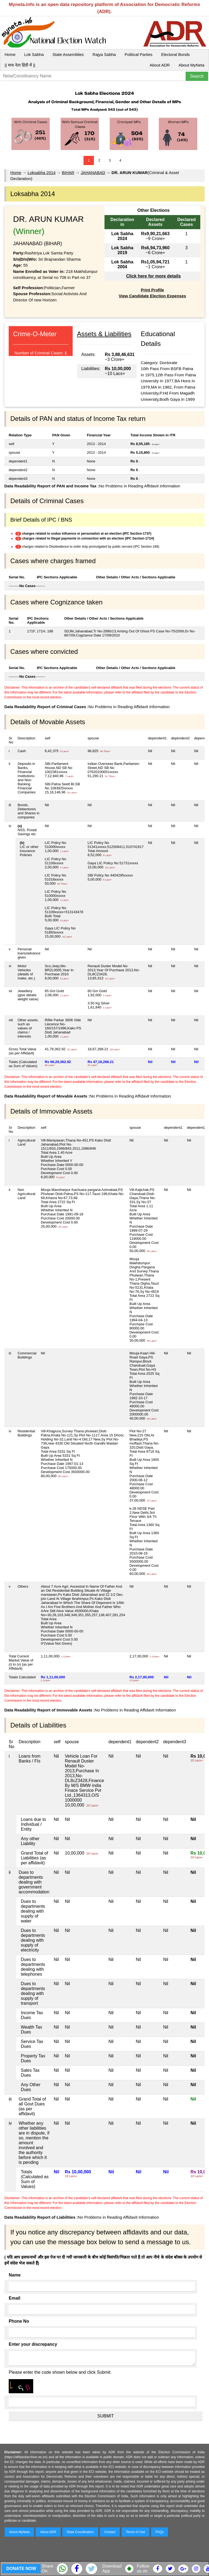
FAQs (159, 2532)
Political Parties (139, 54)
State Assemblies (68, 54)
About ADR (160, 65)
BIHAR (68, 172)
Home (10, 54)
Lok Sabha (34, 54)
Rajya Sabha (104, 54)
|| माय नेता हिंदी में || (20, 65)
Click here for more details (153, 276)
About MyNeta (191, 65)
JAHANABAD (93, 172)
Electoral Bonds (175, 54)
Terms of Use (135, 2532)
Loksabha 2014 (41, 172)
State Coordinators (80, 2532)
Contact (109, 2532)
